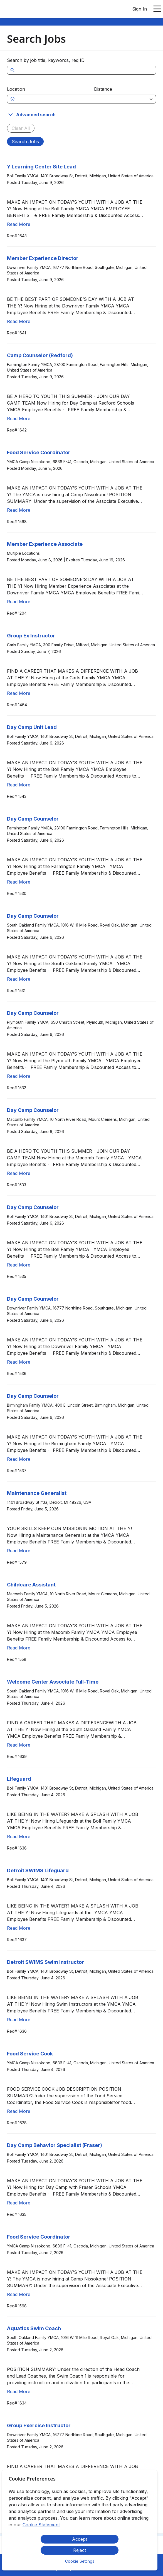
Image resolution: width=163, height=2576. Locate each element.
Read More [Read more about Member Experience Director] (18, 321)
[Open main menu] (157, 9)
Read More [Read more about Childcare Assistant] (18, 1648)
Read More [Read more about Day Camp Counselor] (18, 882)
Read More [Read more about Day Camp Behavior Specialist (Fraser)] (18, 2203)
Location (16, 89)
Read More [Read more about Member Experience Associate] (18, 601)
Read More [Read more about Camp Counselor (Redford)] (18, 418)
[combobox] (53, 99)
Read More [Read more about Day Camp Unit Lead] (18, 785)
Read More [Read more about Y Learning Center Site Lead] (18, 224)
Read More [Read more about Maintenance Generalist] (18, 1550)
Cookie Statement (41, 2524)
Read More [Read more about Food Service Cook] (18, 2111)
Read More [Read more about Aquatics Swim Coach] (18, 2391)
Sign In (139, 9)
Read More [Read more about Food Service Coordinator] (18, 510)
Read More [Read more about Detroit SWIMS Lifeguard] (18, 1928)
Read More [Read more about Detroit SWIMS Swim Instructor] (18, 2019)
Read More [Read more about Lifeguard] (18, 1836)
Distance (103, 89)
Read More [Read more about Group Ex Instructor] (18, 693)
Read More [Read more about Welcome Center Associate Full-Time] (18, 1745)
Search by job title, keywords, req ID (46, 60)
